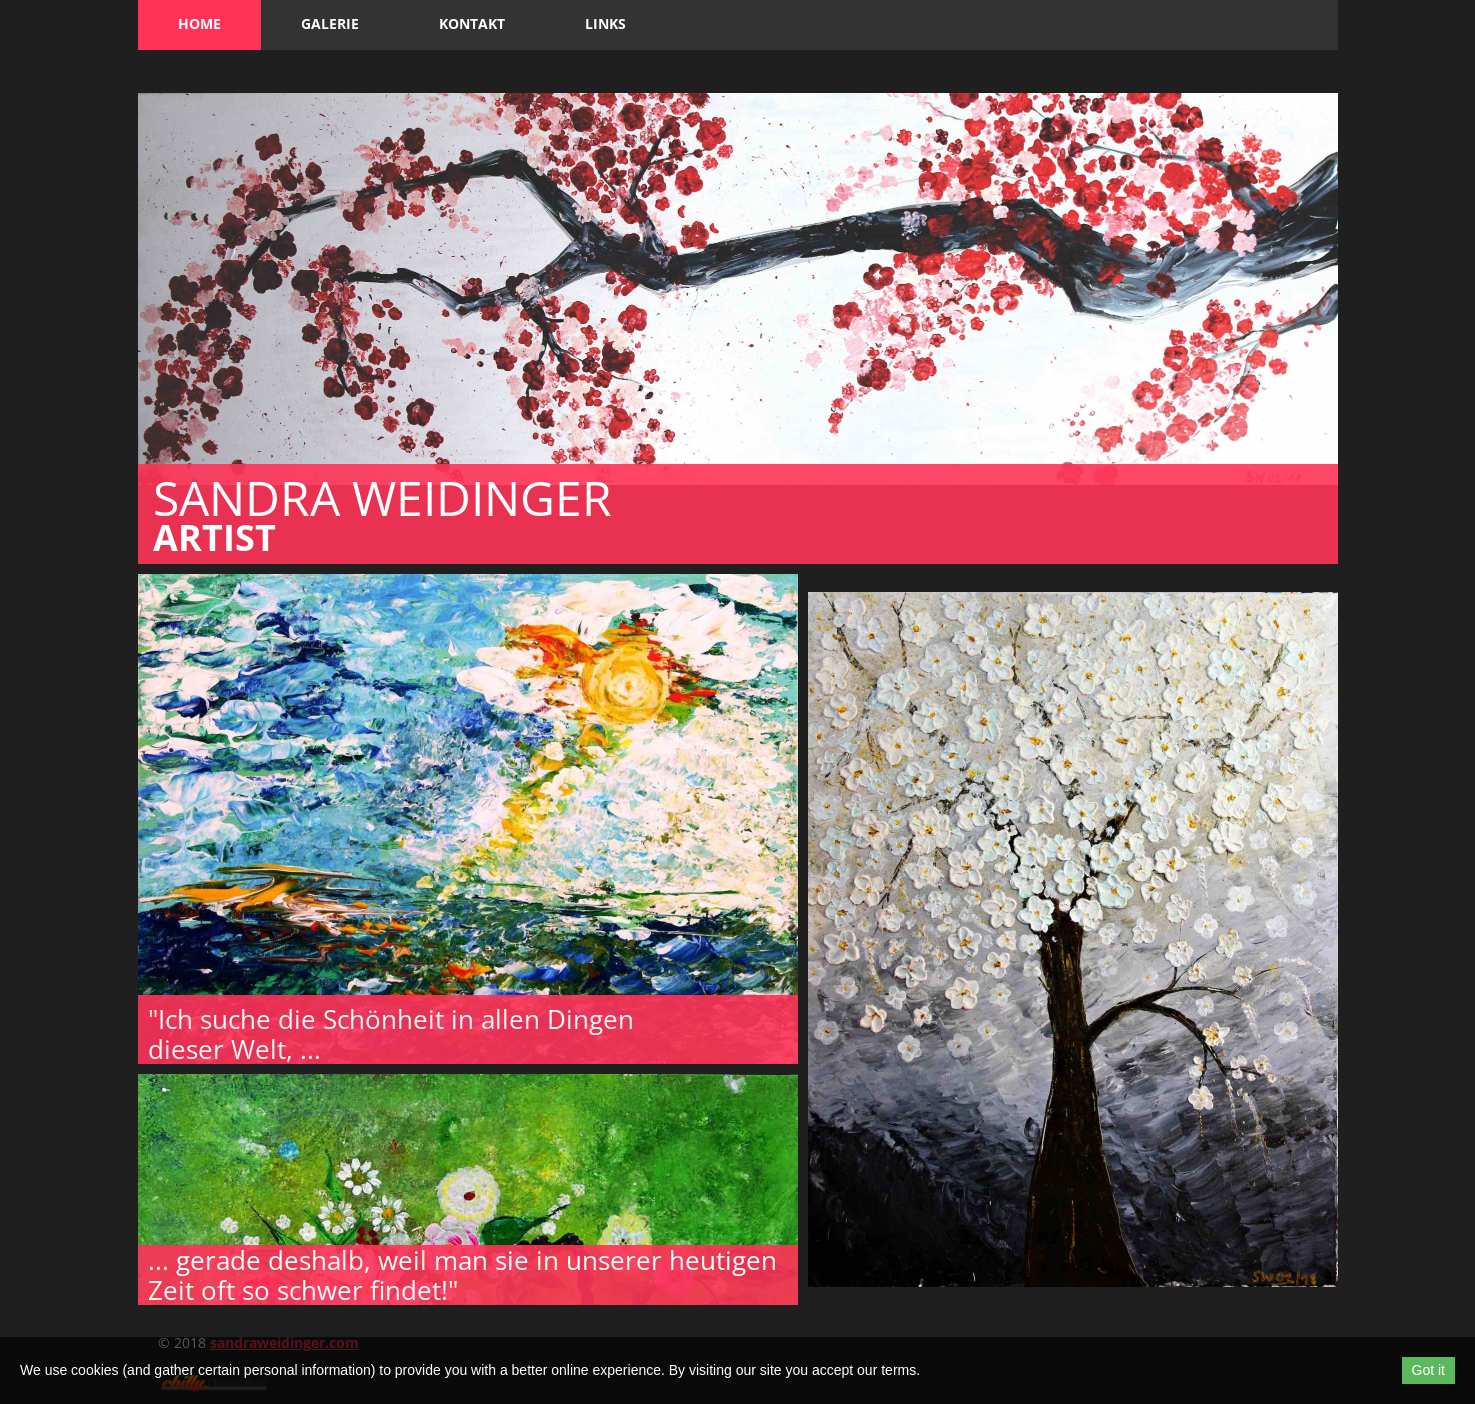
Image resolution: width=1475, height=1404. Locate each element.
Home (199, 23)
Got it (1428, 1370)
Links (605, 23)
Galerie (330, 23)
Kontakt (472, 23)
